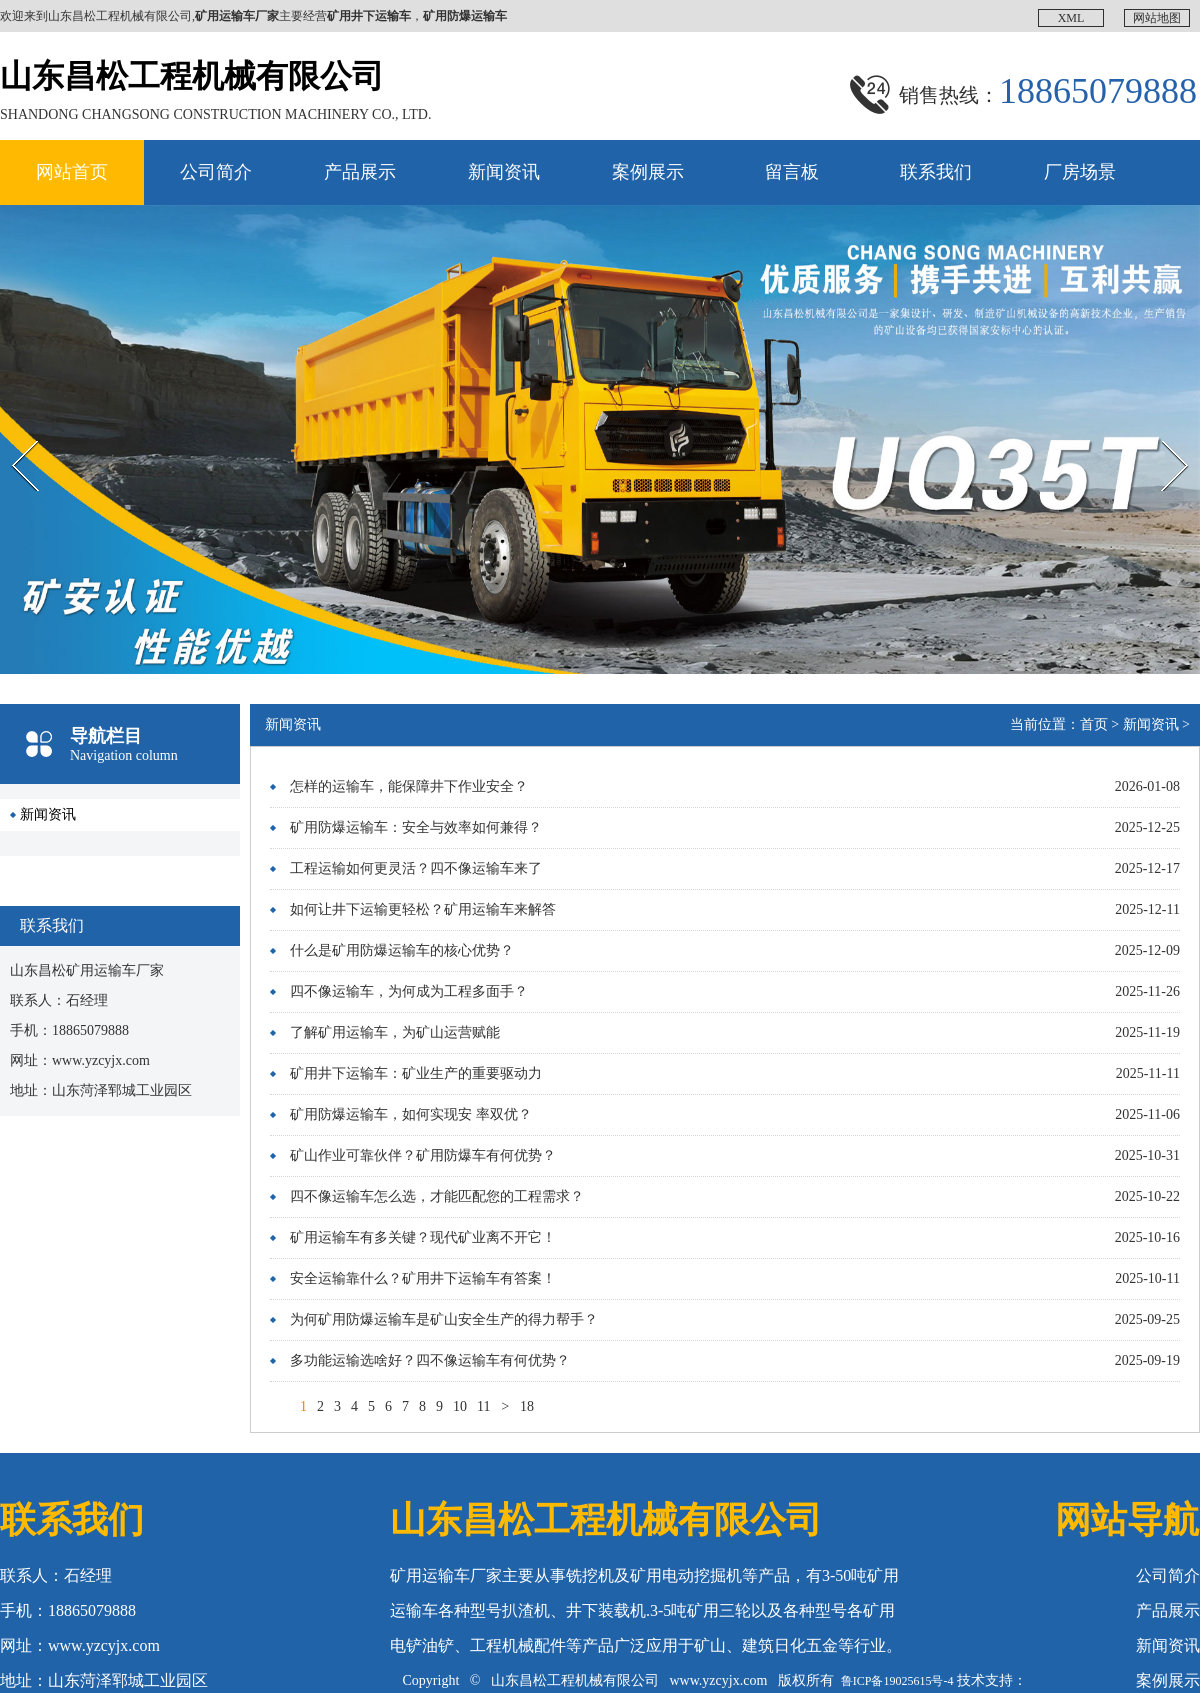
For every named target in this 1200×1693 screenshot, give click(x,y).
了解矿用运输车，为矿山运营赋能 (395, 1032)
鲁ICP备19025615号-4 (897, 1681)
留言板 (792, 172)
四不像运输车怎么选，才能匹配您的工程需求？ (437, 1196)
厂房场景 (1080, 172)
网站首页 (72, 172)
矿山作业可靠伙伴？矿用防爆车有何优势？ (423, 1155)
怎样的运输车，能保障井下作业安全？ (409, 786)
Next (1153, 423)
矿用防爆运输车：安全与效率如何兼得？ (416, 827)
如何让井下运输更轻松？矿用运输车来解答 (423, 909)
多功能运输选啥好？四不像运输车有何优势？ (430, 1360)
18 (527, 1406)
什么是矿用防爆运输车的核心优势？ (402, 950)
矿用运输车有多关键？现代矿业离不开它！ (423, 1237)
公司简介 (216, 172)
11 (483, 1406)
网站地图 (1157, 18)
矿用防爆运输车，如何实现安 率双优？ (411, 1114)
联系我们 (936, 172)
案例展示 (648, 172)
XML (1071, 18)
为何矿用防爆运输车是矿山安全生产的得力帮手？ (444, 1319)
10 (460, 1406)
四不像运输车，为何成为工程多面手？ (409, 991)
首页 (1094, 724)
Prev (11, 423)
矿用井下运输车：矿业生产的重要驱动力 (416, 1073)
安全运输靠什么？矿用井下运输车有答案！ (423, 1278)
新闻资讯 (504, 172)
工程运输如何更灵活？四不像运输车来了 (416, 868)
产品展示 (360, 172)
